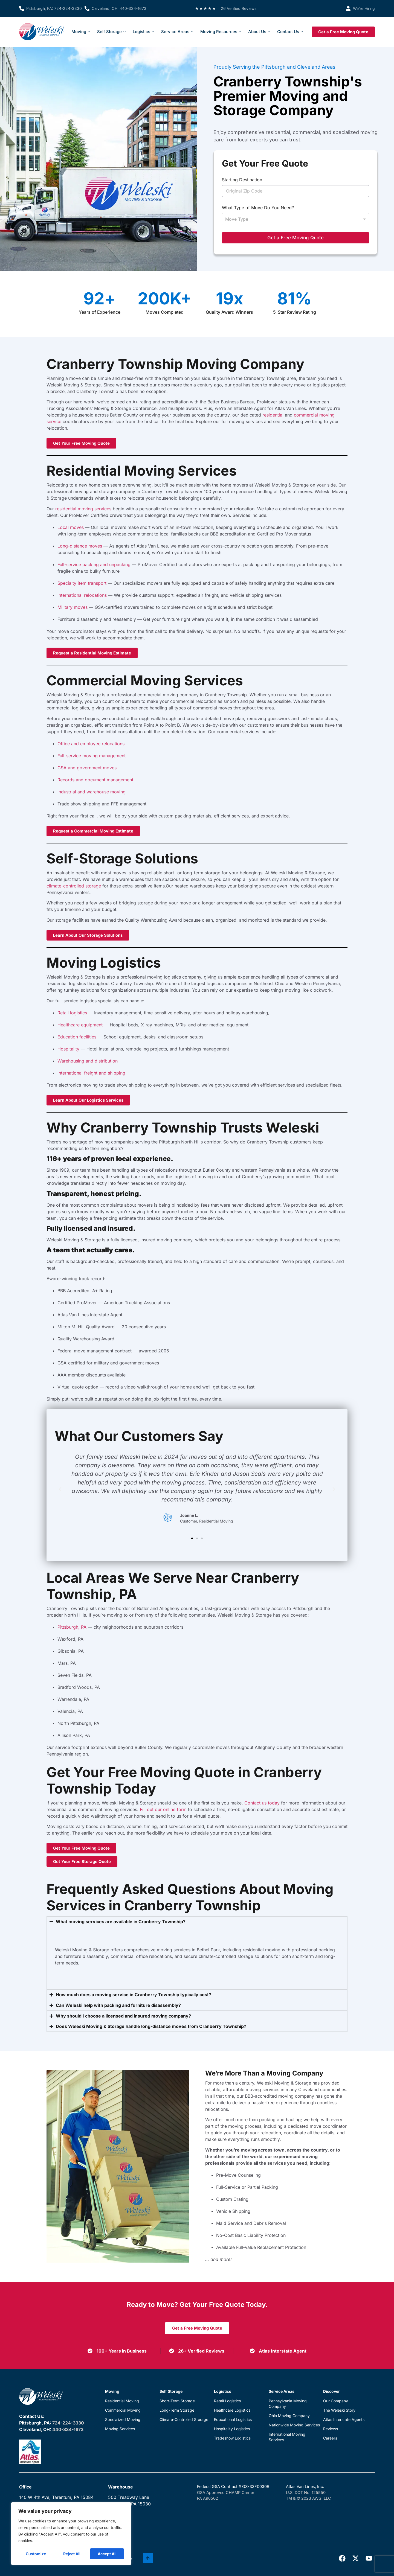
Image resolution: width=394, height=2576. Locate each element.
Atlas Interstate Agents (343, 2419)
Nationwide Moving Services (294, 2425)
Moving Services (120, 2428)
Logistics (143, 31)
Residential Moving (122, 2401)
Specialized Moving (122, 2419)
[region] (71, 2533)
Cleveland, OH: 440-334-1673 (119, 8)
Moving (80, 31)
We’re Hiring (364, 8)
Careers (330, 2438)
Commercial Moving (123, 2410)
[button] (60, 1489)
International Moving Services (287, 2437)
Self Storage (111, 31)
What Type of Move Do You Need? (258, 207)
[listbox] (295, 219)
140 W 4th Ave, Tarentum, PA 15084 (56, 2497)
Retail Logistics (227, 2401)
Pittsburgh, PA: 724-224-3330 (54, 8)
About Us (259, 31)
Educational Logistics (233, 2419)
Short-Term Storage (177, 2401)
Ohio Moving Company (289, 2415)
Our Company (335, 2401)
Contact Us (290, 31)
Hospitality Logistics (232, 2428)
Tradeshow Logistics (232, 2438)
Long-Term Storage (177, 2410)
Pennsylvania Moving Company (288, 2404)
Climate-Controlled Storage (184, 2419)
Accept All (107, 2553)
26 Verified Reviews (238, 8)
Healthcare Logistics (232, 2410)
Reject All (71, 2553)
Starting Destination (242, 179)
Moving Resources (220, 31)
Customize (36, 2553)
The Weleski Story (339, 2410)
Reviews (330, 2428)
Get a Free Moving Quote (295, 237)
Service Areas (177, 31)
